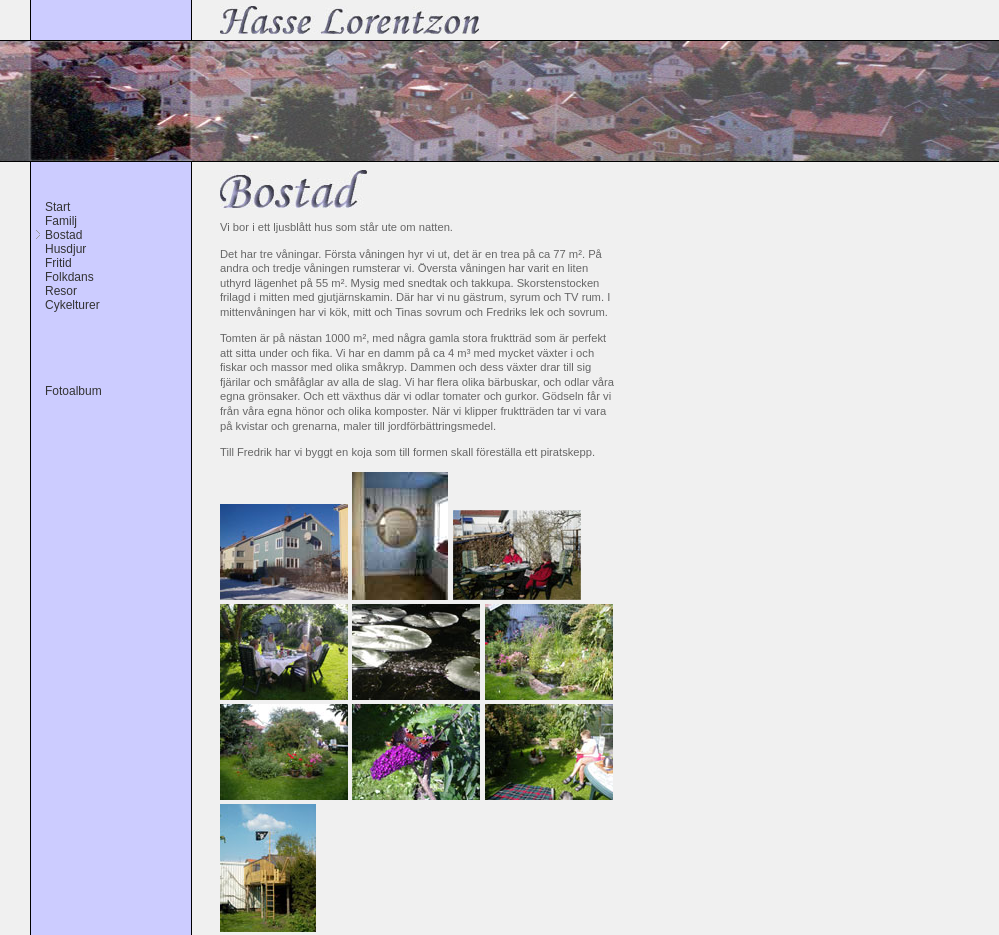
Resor (61, 291)
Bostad (63, 235)
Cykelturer (72, 305)
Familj (61, 221)
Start (57, 207)
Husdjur (65, 249)
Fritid (58, 263)
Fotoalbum (73, 391)
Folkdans (69, 277)
